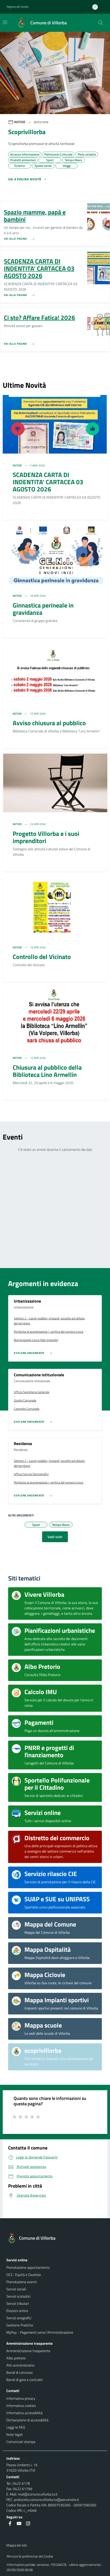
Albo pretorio (16, 2358)
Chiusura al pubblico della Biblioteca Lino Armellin (47, 1070)
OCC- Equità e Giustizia (23, 2274)
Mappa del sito (16, 2545)
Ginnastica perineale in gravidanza (43, 608)
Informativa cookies (21, 2405)
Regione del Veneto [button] (18, 7)
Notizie (18, 465)
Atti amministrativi (20, 2365)
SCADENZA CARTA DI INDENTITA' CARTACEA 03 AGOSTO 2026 (48, 482)
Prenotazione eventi (21, 2282)
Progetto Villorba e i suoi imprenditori (46, 837)
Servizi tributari (17, 2303)
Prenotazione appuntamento (28, 2267)
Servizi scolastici (18, 2296)
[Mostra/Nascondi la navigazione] (5, 22)
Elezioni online (17, 2310)
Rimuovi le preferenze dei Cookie (30, 2556)
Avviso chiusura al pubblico (49, 723)
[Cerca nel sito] (100, 22)
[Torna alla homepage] (55, 2238)
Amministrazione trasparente (28, 2350)
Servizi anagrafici (18, 2318)
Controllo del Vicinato (42, 956)
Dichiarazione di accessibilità (27, 2420)
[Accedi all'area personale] (97, 7)
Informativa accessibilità (24, 2412)
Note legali (14, 2434)
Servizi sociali (16, 2289)
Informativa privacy (20, 2398)
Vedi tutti (55, 1536)
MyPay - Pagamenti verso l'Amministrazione (39, 2332)
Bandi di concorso (19, 2372)
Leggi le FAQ (15, 2427)
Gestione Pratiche (19, 2325)
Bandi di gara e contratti (24, 2379)
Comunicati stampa (20, 2441)
